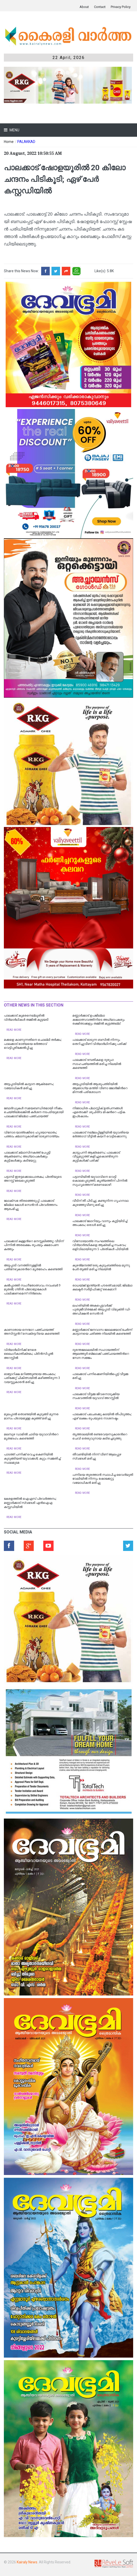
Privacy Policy (121, 7)
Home (9, 142)
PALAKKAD (26, 142)
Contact (100, 7)
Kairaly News (27, 2562)
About (84, 7)
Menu (14, 130)
